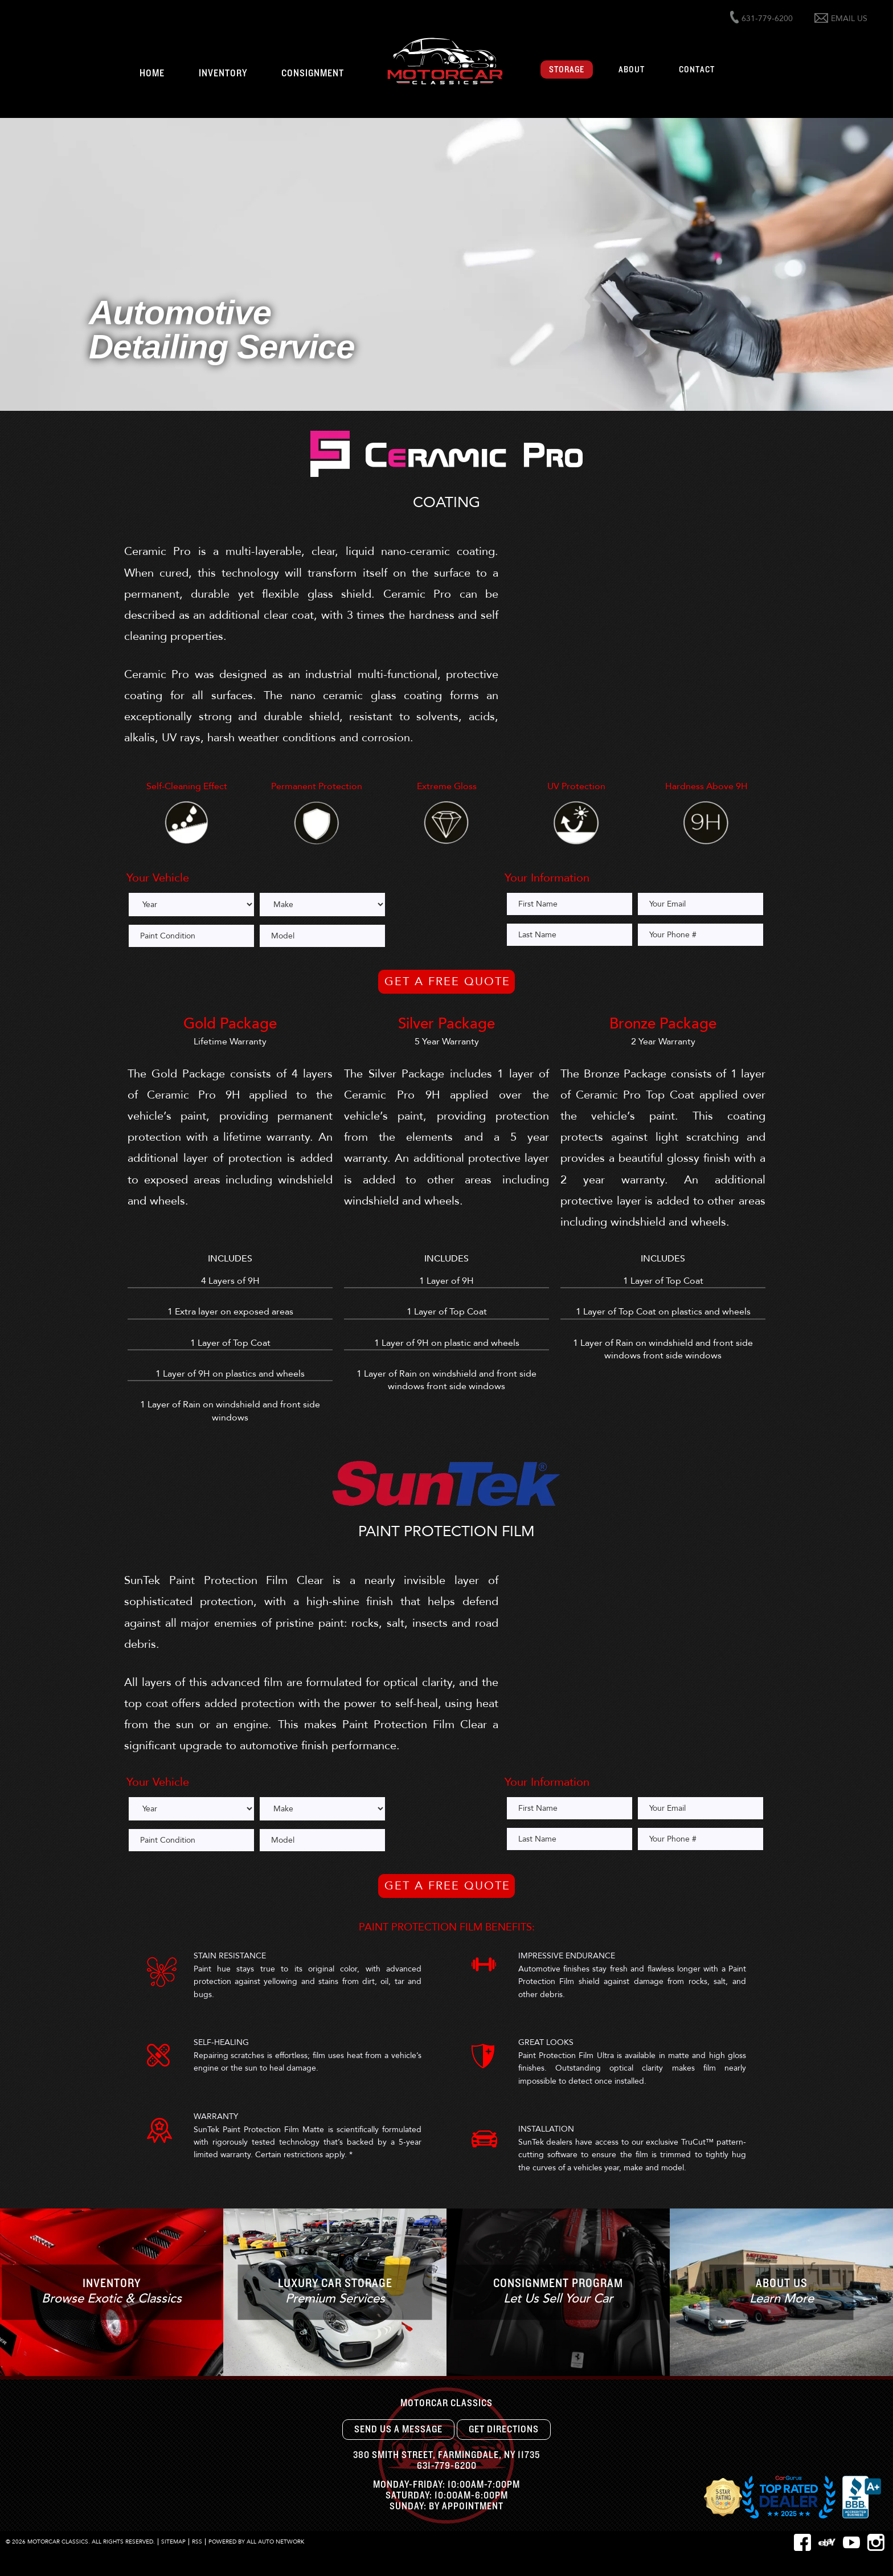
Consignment (312, 73)
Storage (566, 69)
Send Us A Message (398, 2429)
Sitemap (173, 2542)
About (631, 69)
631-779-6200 (447, 2466)
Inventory (223, 73)
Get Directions (504, 2429)
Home (152, 73)
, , (446, 2455)
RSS (197, 2542)
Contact (697, 69)
